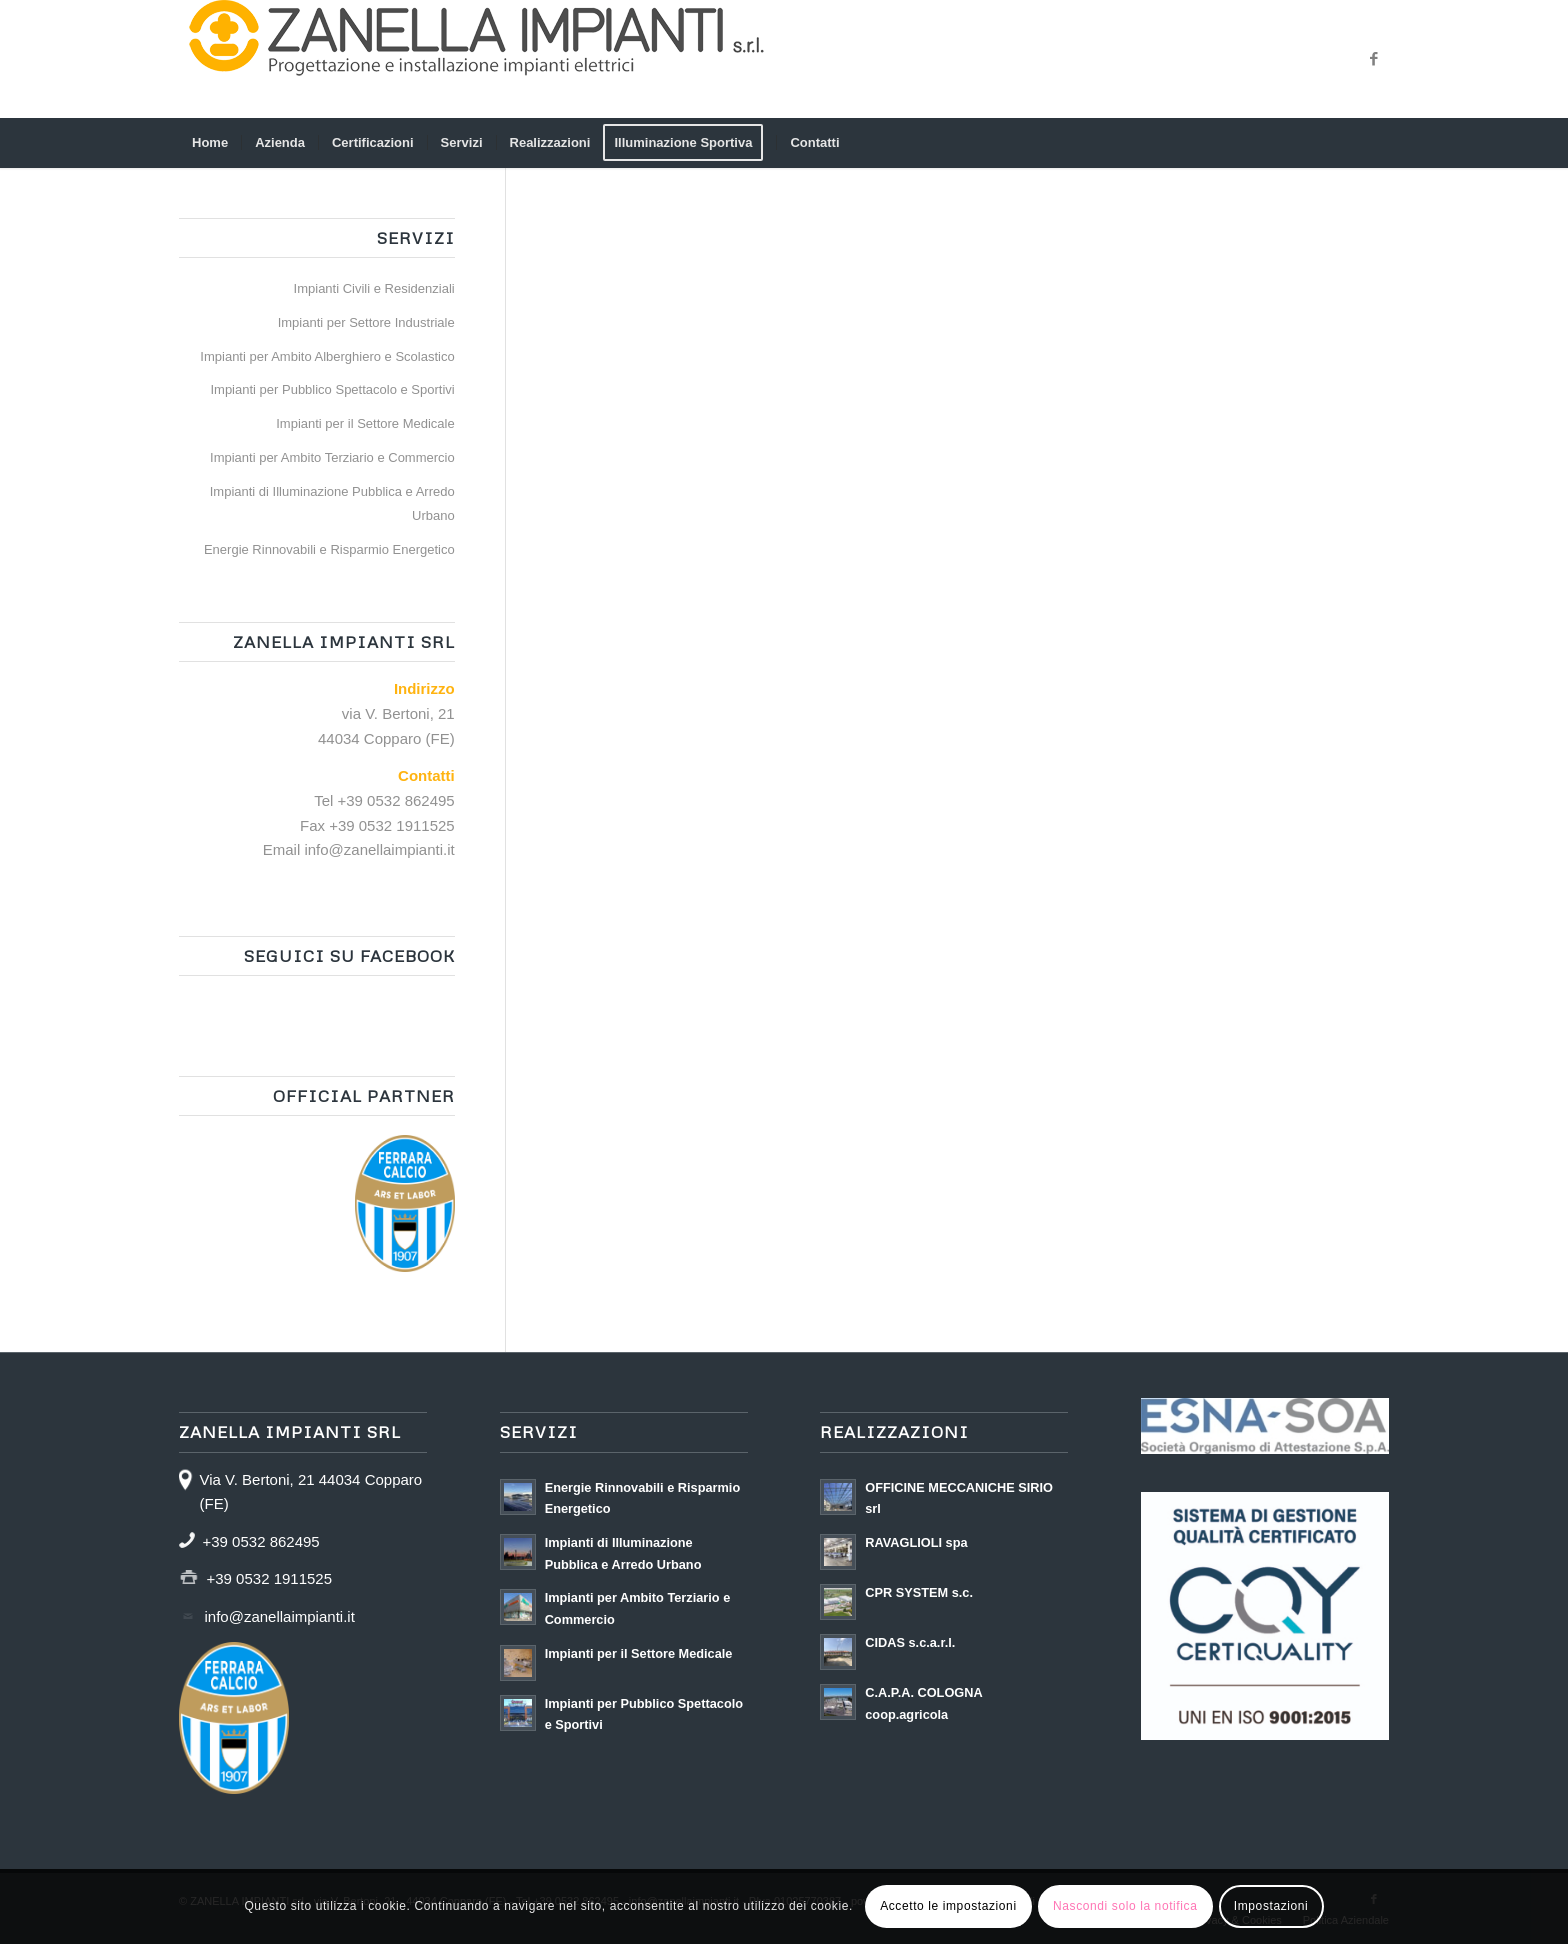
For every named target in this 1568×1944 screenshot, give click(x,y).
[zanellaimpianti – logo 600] (479, 59)
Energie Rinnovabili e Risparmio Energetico (329, 549)
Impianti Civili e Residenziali (374, 288)
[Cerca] (1376, 143)
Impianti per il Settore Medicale (365, 423)
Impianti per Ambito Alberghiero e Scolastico (327, 356)
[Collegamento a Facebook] (1374, 59)
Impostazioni (1271, 1906)
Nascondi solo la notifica (1125, 1906)
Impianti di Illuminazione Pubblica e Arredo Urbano (332, 504)
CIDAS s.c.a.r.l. (910, 1642)
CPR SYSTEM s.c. (919, 1592)
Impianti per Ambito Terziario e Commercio (332, 457)
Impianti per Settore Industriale (366, 322)
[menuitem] (210, 143)
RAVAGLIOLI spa (916, 1542)
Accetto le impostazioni (948, 1906)
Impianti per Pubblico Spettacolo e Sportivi (332, 389)
